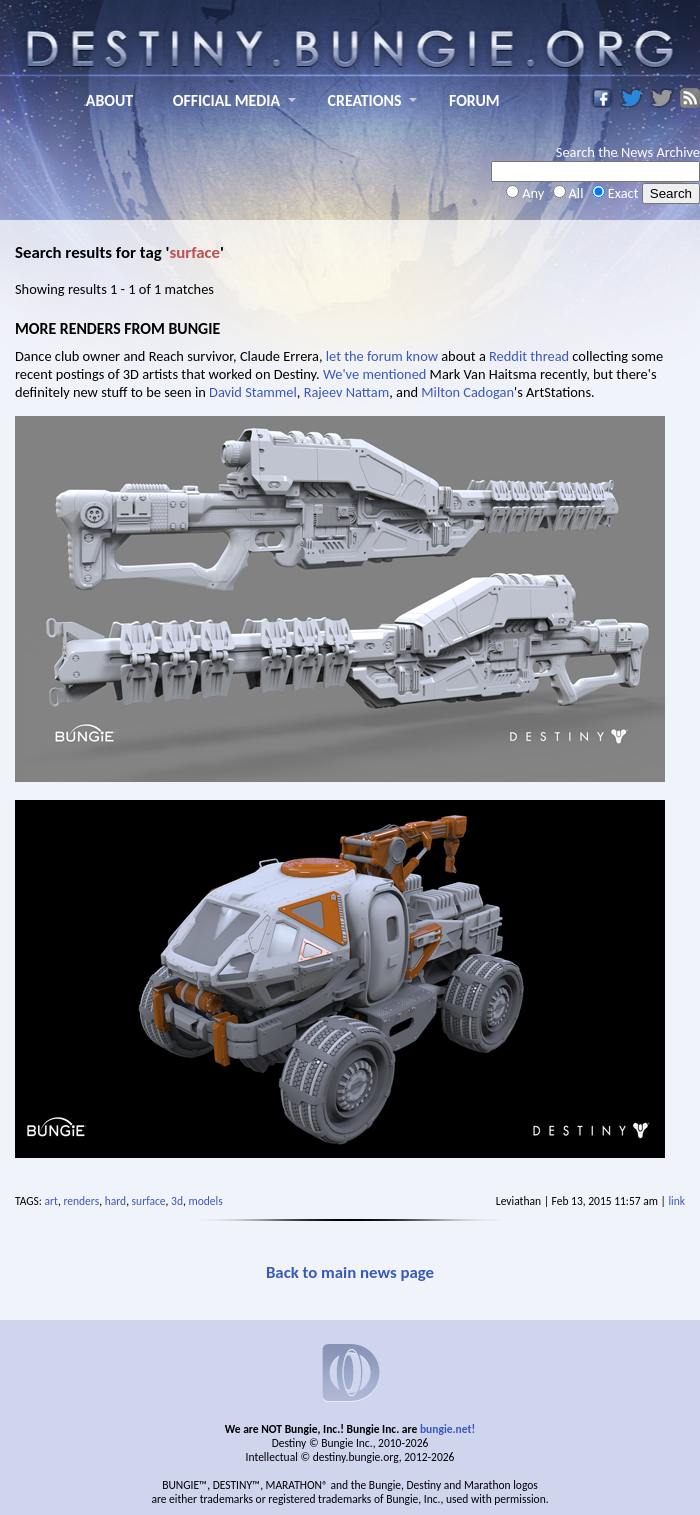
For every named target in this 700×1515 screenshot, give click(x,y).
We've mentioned (374, 374)
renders (81, 1201)
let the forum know (382, 356)
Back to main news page (350, 1272)
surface (149, 1201)
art (51, 1201)
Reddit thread (529, 356)
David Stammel (253, 392)
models (205, 1201)
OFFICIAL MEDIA (226, 100)
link (676, 1201)
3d (177, 1201)
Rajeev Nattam (347, 392)
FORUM (474, 100)
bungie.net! (447, 1429)
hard (115, 1201)
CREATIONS (365, 100)
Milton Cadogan (467, 392)
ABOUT (109, 100)
